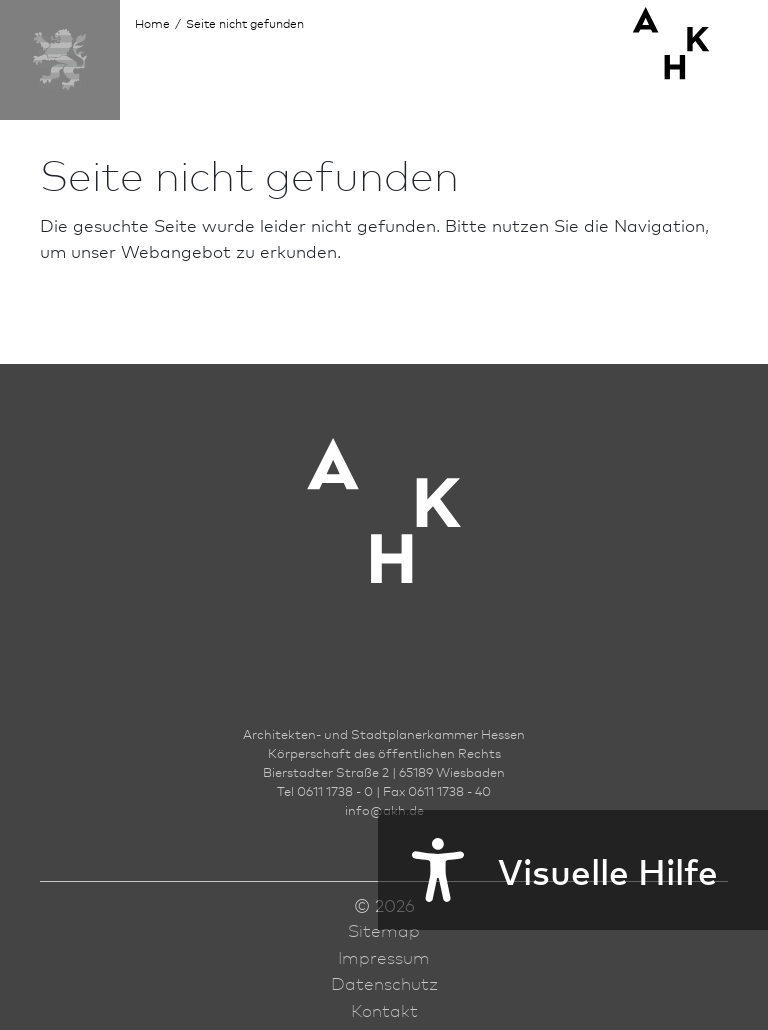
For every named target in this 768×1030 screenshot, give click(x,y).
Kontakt (384, 1010)
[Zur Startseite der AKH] (384, 540)
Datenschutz (384, 983)
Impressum (384, 957)
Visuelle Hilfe (548, 870)
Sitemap (384, 930)
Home (152, 23)
